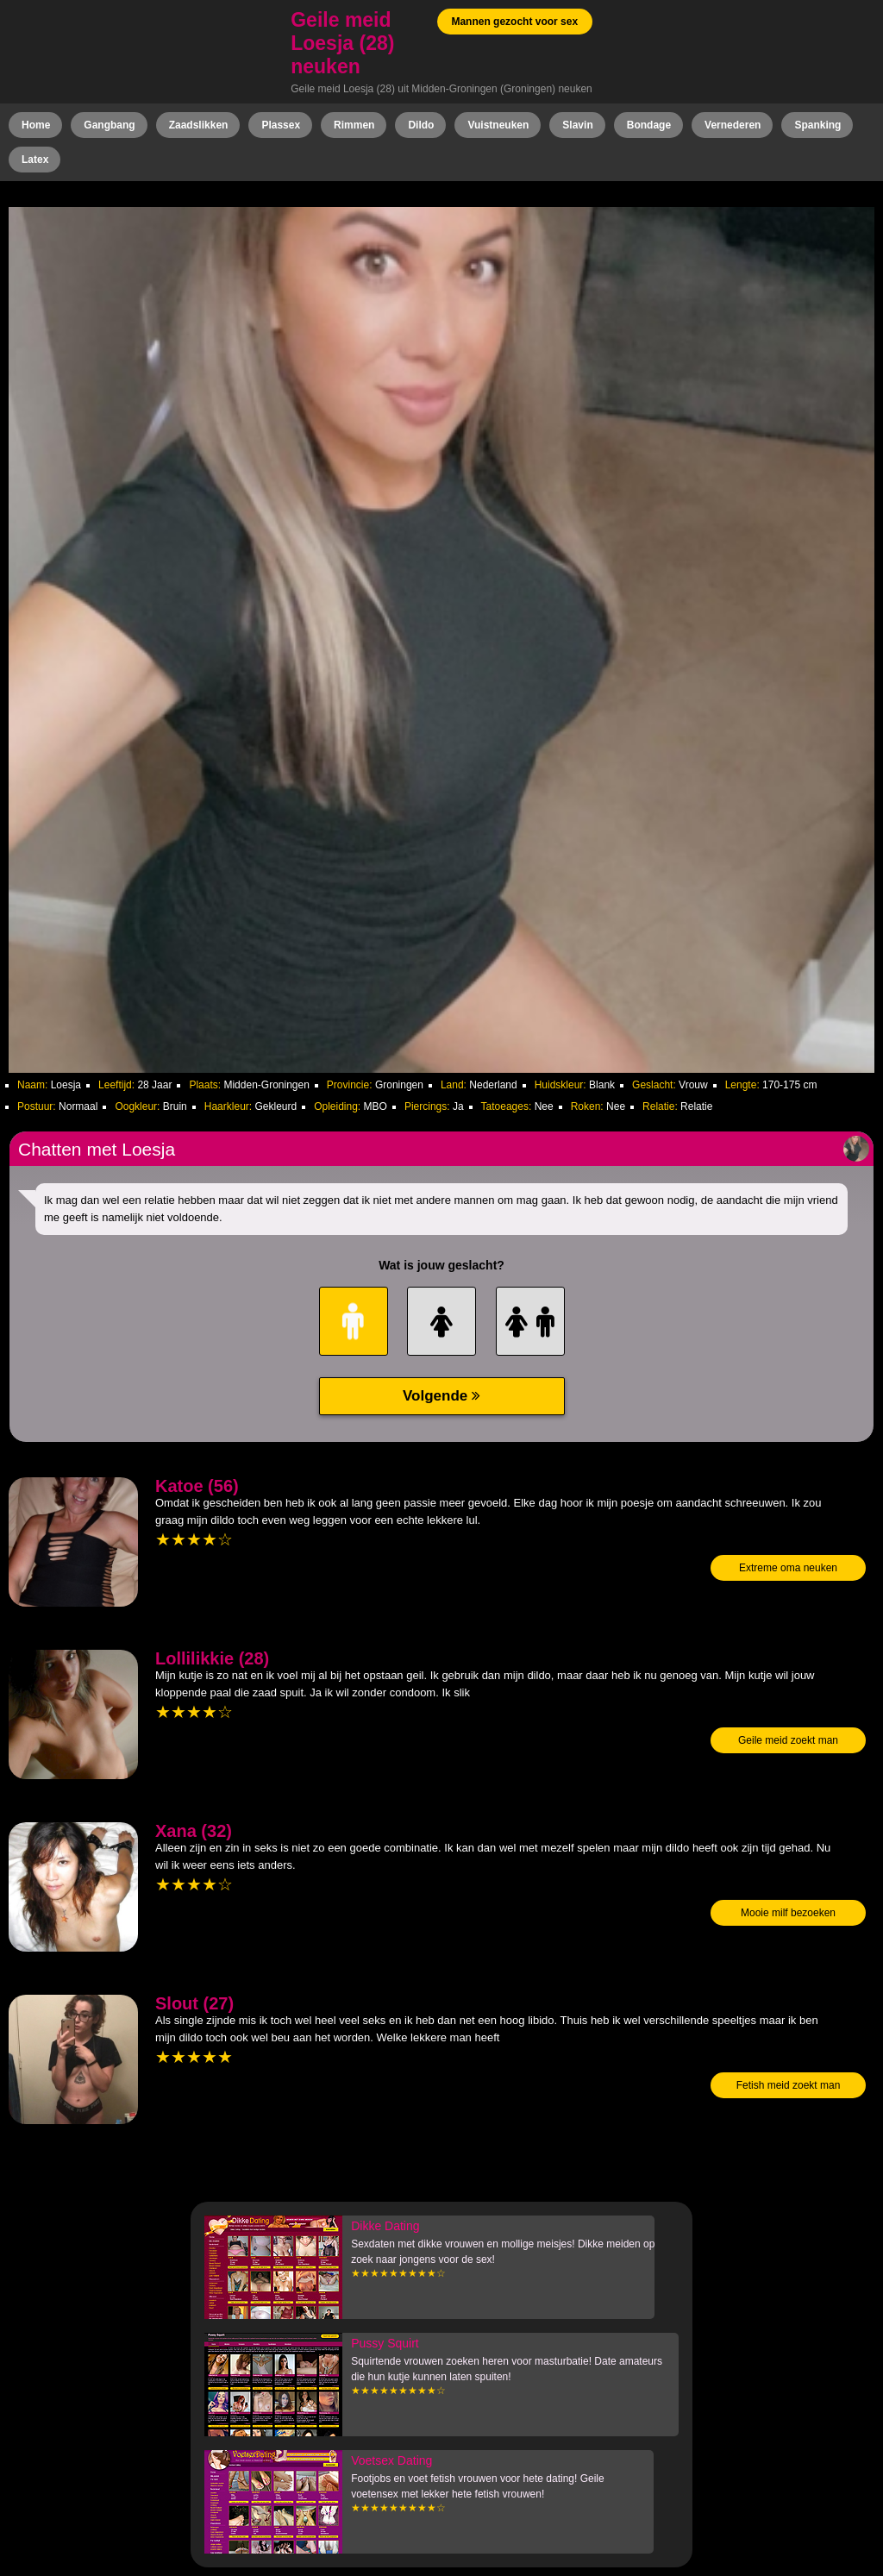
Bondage (649, 125)
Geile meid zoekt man (788, 1740)
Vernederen (733, 125)
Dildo (421, 125)
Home (36, 125)
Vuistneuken (498, 125)
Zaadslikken (199, 125)
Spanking (817, 125)
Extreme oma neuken (788, 1568)
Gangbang (109, 125)
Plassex (280, 125)
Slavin (577, 125)
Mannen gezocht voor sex (514, 22)
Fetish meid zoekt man (788, 2085)
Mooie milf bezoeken (788, 1913)
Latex (35, 160)
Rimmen (354, 125)
